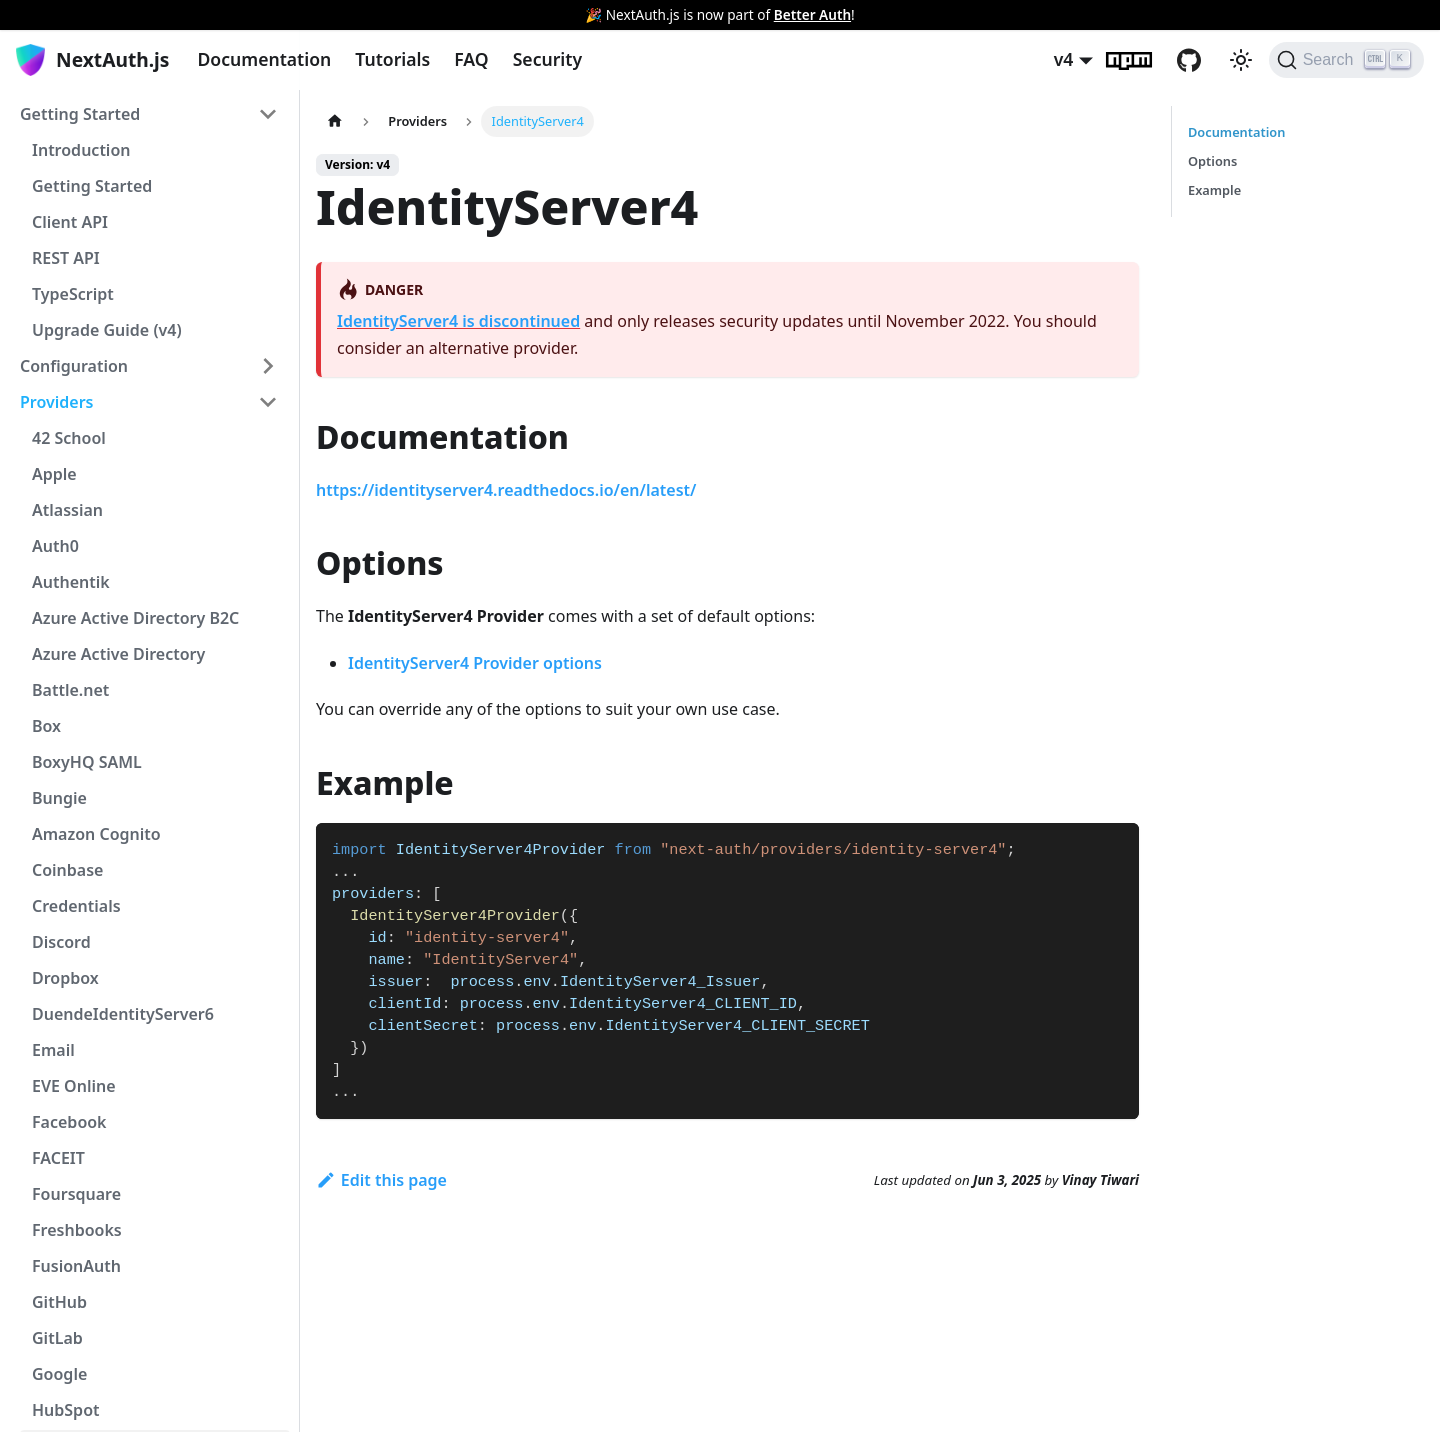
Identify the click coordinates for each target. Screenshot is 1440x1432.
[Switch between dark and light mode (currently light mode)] (1241, 60)
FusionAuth (76, 1266)
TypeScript (73, 294)
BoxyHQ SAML (87, 762)
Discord (61, 942)
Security (547, 59)
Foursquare (76, 1194)
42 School (69, 438)
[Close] (1415, 15)
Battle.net (70, 690)
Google (59, 1374)
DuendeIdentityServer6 (123, 1014)
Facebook (69, 1122)
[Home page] (335, 121)
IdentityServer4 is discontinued (458, 321)
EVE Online (74, 1086)
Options (1212, 161)
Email (53, 1050)
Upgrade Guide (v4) (107, 330)
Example (1214, 190)
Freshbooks (77, 1230)
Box (46, 726)
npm (1141, 60)
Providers (57, 402)
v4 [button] (1064, 59)
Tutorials (392, 59)
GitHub (1201, 60)
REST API (66, 258)
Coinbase (67, 870)
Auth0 (55, 546)
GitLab (57, 1338)
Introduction (81, 150)
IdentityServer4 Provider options (475, 663)
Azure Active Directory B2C (135, 618)
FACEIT (58, 1158)
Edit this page (381, 1180)
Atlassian (67, 510)
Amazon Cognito (96, 834)
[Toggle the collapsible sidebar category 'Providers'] (268, 402)
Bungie (59, 798)
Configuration (74, 366)
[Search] (1346, 60)
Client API (70, 222)
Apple (54, 474)
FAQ (471, 59)
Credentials (76, 906)
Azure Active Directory (118, 654)
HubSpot (66, 1410)
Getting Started (80, 114)
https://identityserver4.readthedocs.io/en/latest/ (506, 490)
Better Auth (812, 14)
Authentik (71, 582)
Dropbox (65, 978)
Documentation (264, 59)
